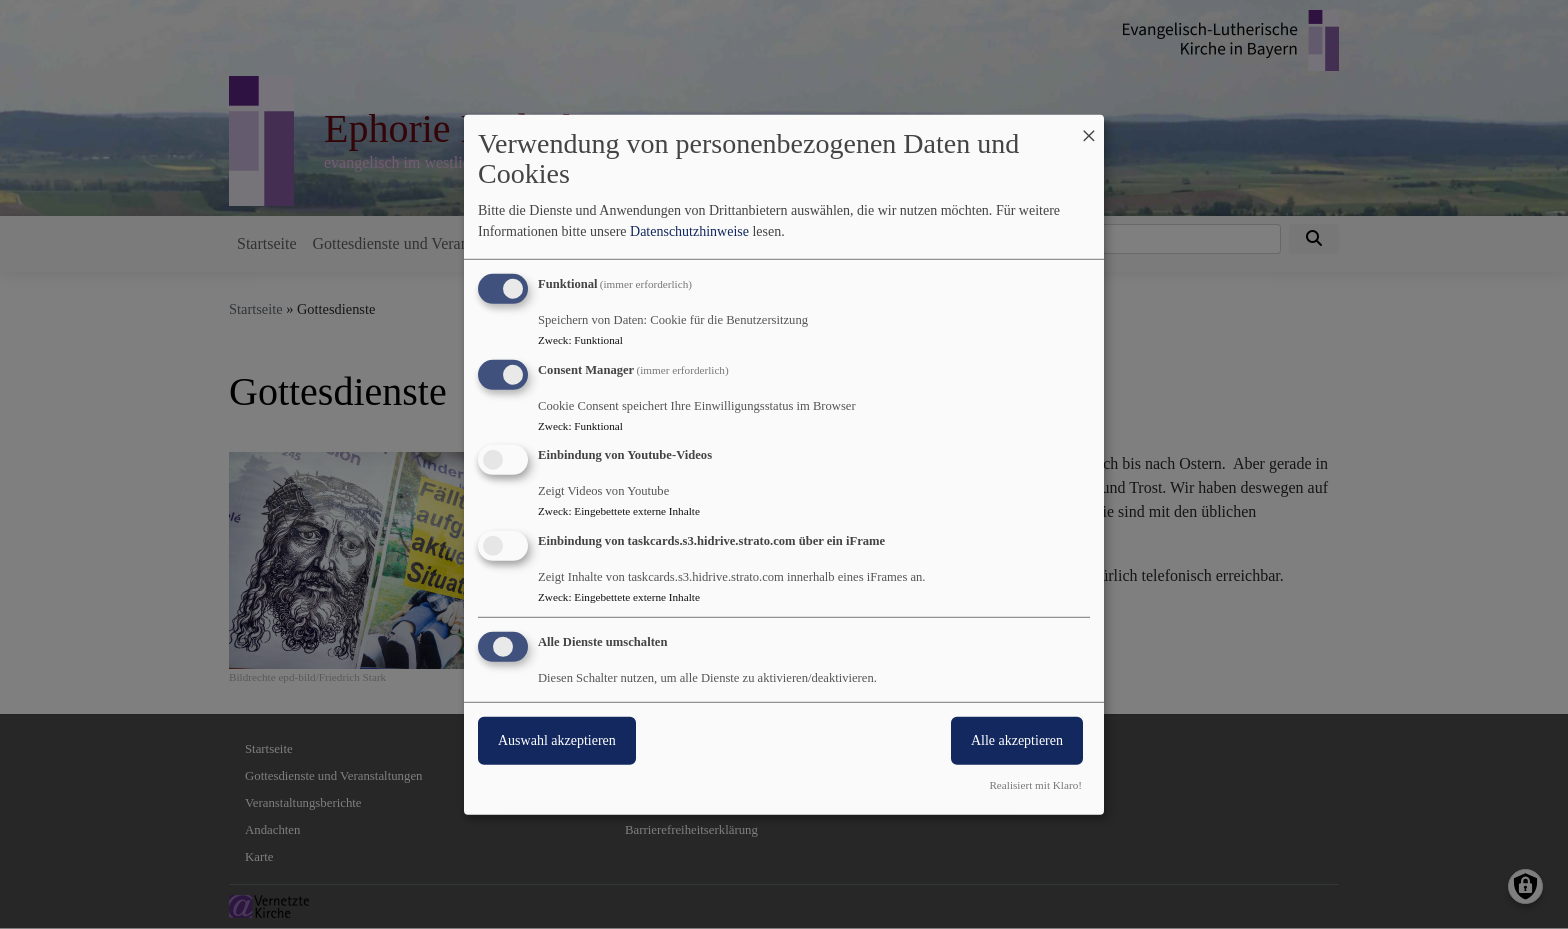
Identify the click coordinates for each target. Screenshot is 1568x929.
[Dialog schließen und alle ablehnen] (1089, 126)
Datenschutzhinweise (689, 231)
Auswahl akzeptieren (557, 740)
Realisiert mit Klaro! (1035, 785)
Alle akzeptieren (1017, 740)
